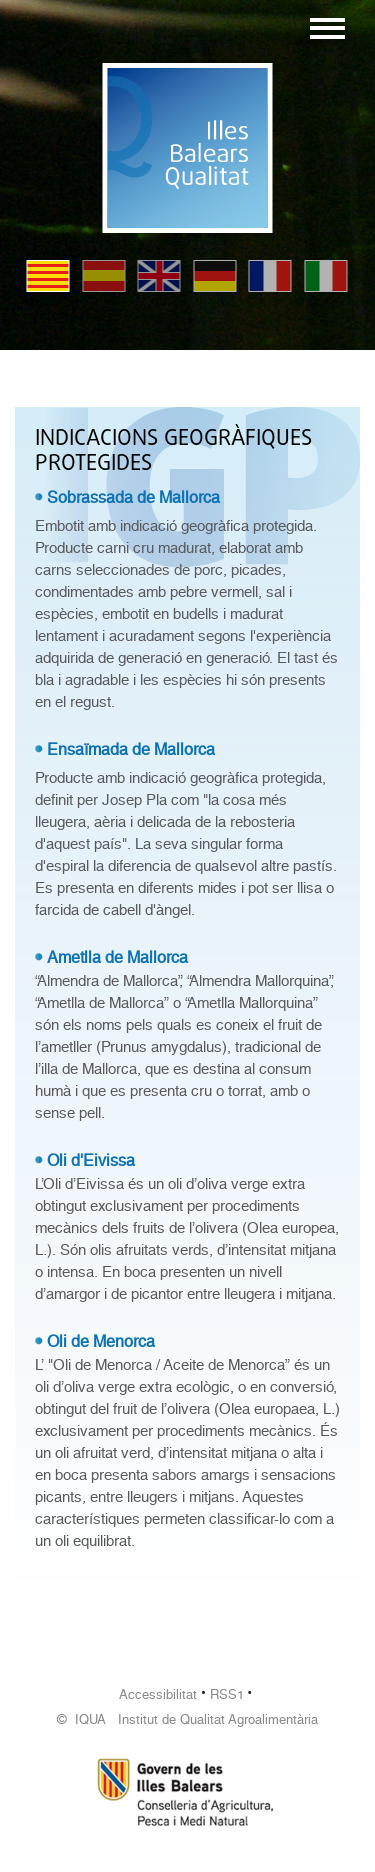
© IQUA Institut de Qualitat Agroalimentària (187, 1719)
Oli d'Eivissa (91, 1160)
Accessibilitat (158, 1694)
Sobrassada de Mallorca (133, 497)
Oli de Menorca (101, 1341)
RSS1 (227, 1694)
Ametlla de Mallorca (117, 957)
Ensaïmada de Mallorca (131, 749)
